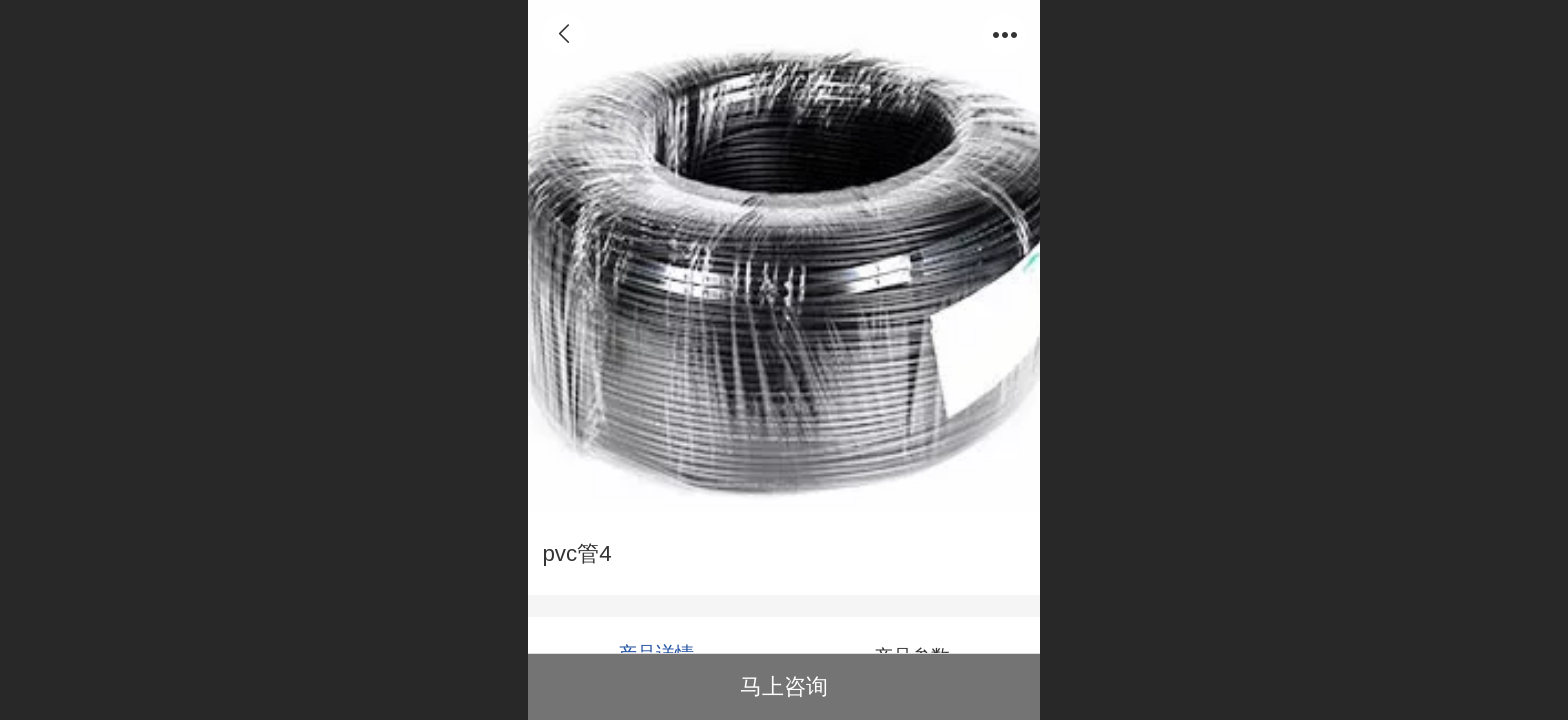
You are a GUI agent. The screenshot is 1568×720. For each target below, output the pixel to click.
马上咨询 (784, 686)
